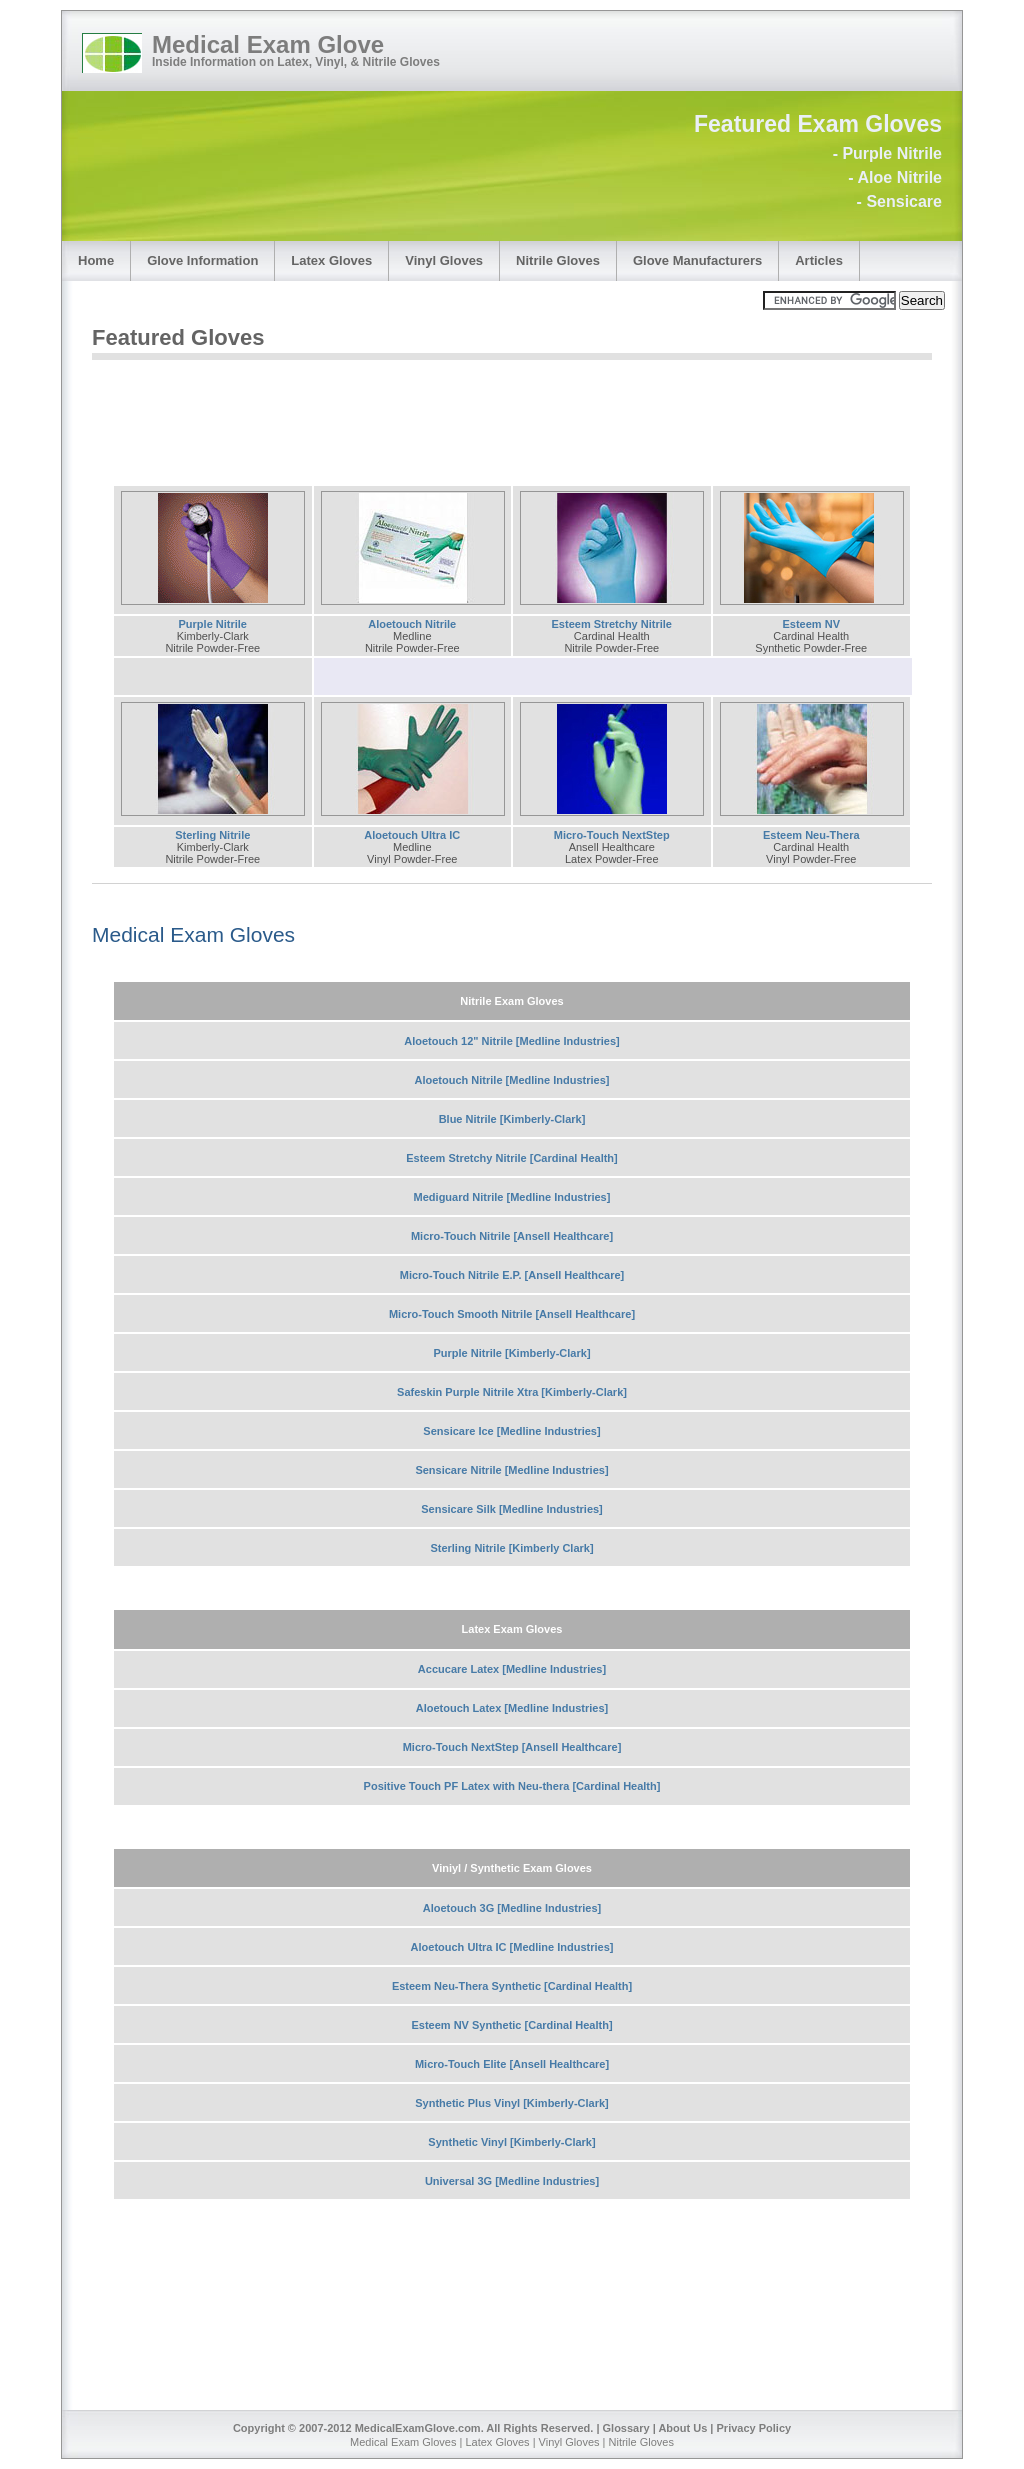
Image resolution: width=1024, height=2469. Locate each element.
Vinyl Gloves (444, 260)
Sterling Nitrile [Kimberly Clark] (511, 1548)
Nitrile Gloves (558, 260)
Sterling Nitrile (212, 835)
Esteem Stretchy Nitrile (612, 624)
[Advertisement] (456, 414)
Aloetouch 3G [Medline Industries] (512, 1908)
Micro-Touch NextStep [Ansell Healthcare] (512, 1747)
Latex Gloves (331, 260)
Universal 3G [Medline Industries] (512, 2181)
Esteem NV (811, 624)
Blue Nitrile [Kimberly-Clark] (512, 1119)
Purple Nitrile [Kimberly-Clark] (511, 1353)
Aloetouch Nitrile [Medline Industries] (512, 1080)
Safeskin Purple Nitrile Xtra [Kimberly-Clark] (512, 1392)
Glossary (626, 2428)
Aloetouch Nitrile (412, 624)
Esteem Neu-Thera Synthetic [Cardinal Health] (512, 1986)
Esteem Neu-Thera (811, 835)
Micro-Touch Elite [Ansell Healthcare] (512, 2064)
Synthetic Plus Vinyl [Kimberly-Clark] (512, 2103)
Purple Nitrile (213, 624)
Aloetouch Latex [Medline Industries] (512, 1708)
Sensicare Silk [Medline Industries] (512, 1509)
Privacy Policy (754, 2428)
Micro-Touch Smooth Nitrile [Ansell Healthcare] (512, 1314)
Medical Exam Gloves (193, 934)
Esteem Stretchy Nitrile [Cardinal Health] (512, 1158)
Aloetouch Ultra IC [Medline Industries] (512, 1947)
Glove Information (202, 260)
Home (96, 260)
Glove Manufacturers (697, 260)
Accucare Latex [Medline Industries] (512, 1669)
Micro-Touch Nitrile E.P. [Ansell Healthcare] (512, 1275)
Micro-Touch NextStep (612, 835)
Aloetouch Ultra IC (412, 835)
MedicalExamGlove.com (418, 2428)
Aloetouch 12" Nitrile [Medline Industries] (511, 1041)
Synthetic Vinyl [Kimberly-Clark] (511, 2142)
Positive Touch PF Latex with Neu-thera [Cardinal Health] (512, 1786)
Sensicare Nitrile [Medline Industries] (511, 1470)
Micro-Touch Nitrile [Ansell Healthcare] (512, 1236)
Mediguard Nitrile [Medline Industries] (512, 1197)
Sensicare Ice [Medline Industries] (511, 1431)
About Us (682, 2428)
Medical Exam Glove (268, 44)
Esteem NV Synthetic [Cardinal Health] (511, 2025)
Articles (819, 260)
